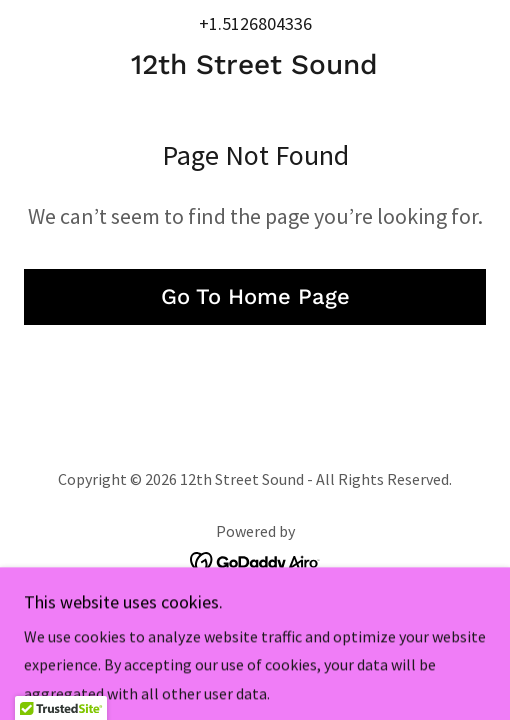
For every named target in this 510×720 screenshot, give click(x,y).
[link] (254, 65)
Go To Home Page (255, 296)
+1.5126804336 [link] (255, 23)
